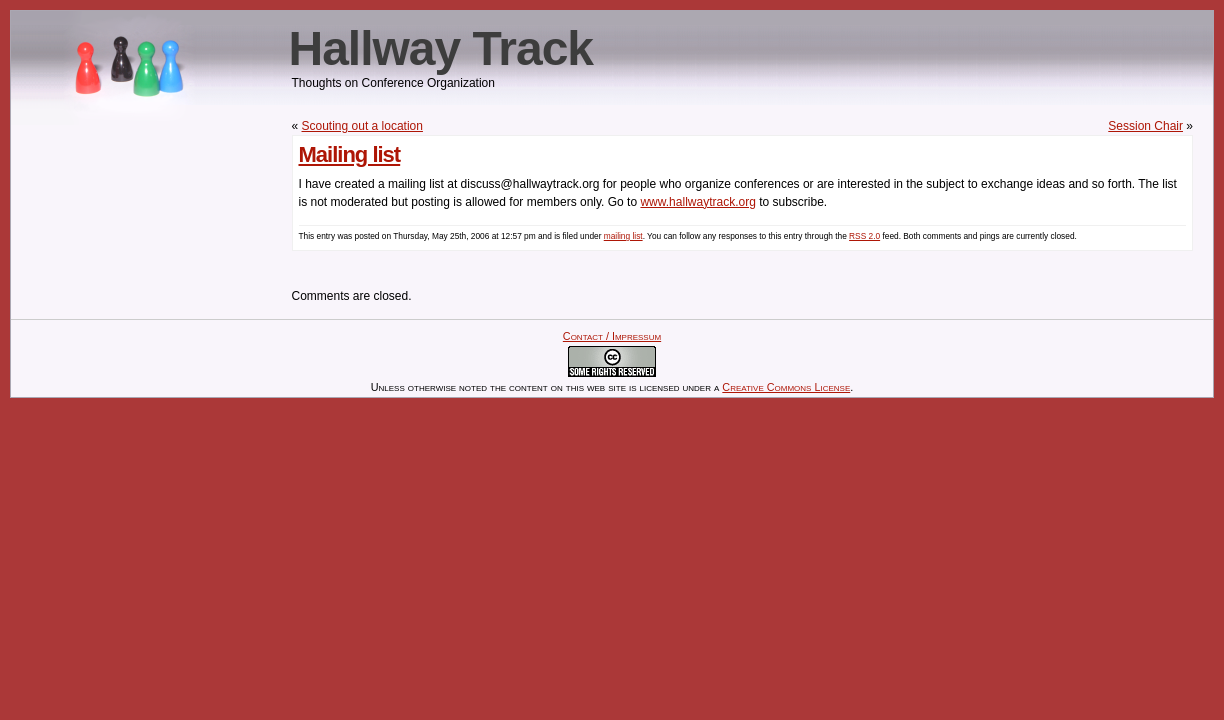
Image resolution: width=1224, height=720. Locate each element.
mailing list (623, 236)
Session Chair (1145, 126)
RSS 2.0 (864, 236)
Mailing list (350, 154)
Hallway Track (441, 48)
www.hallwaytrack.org (697, 202)
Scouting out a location (362, 126)
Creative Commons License (786, 387)
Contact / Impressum (612, 336)
